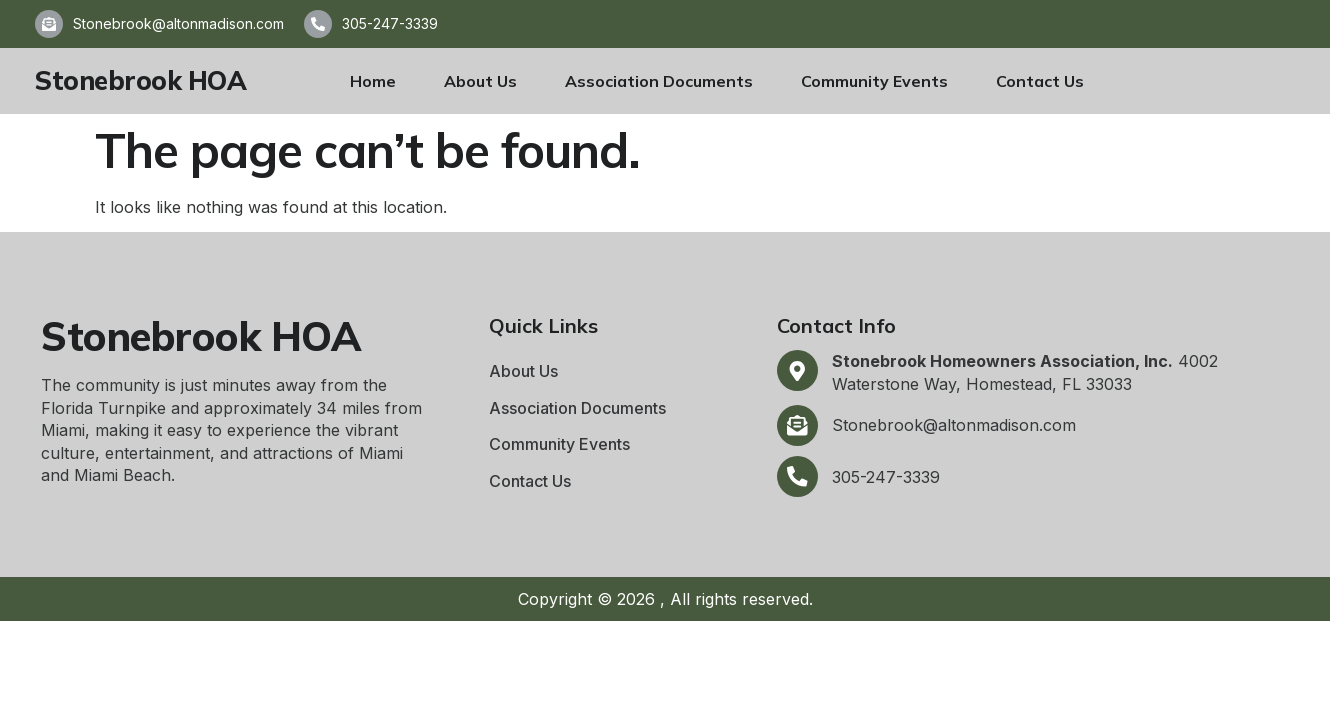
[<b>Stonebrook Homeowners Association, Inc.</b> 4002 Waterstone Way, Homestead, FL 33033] (798, 371)
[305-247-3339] (318, 24)
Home (373, 81)
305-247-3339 (390, 23)
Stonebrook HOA (140, 80)
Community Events (874, 81)
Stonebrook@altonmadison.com (178, 23)
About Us (480, 81)
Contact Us (1040, 81)
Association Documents (659, 81)
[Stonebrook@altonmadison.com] (49, 24)
